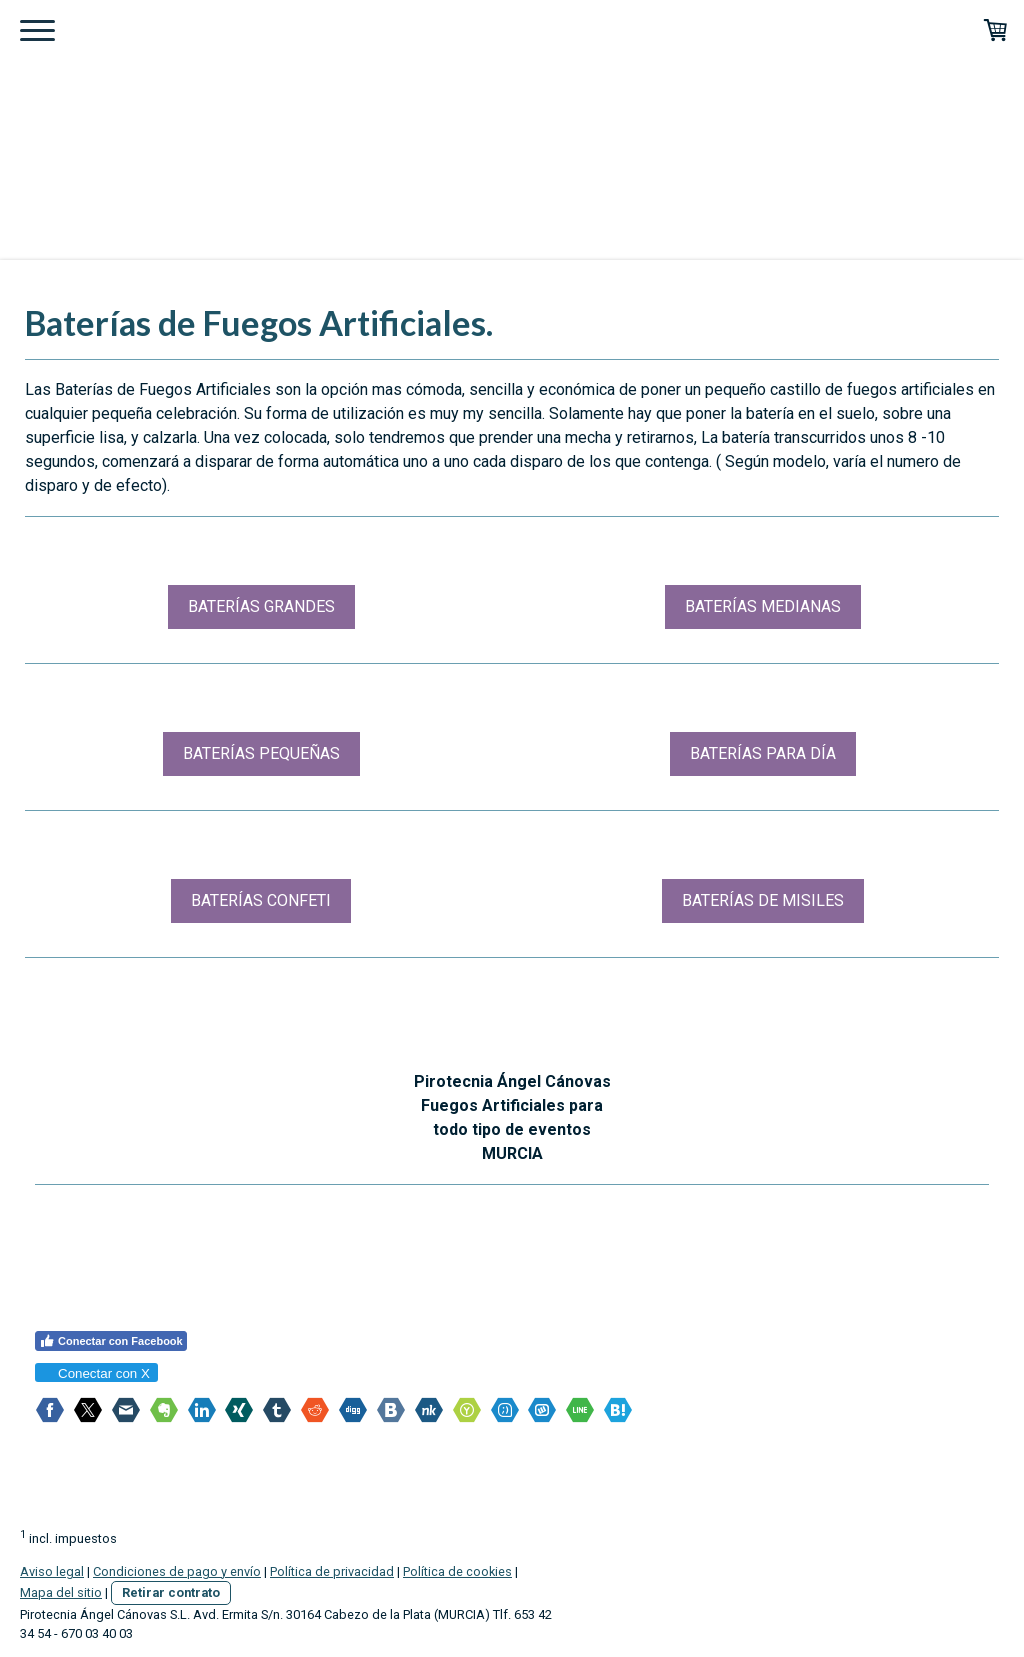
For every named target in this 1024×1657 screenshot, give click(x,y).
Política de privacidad (332, 1565)
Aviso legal (52, 1565)
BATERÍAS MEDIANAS (763, 606)
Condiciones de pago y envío (177, 1565)
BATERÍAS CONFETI (261, 900)
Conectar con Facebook (111, 1341)
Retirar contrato (171, 1586)
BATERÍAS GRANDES (261, 606)
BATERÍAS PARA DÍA (763, 753)
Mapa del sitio (61, 1586)
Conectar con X (95, 1373)
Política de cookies (457, 1565)
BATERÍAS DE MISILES (763, 900)
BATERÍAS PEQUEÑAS (261, 753)
